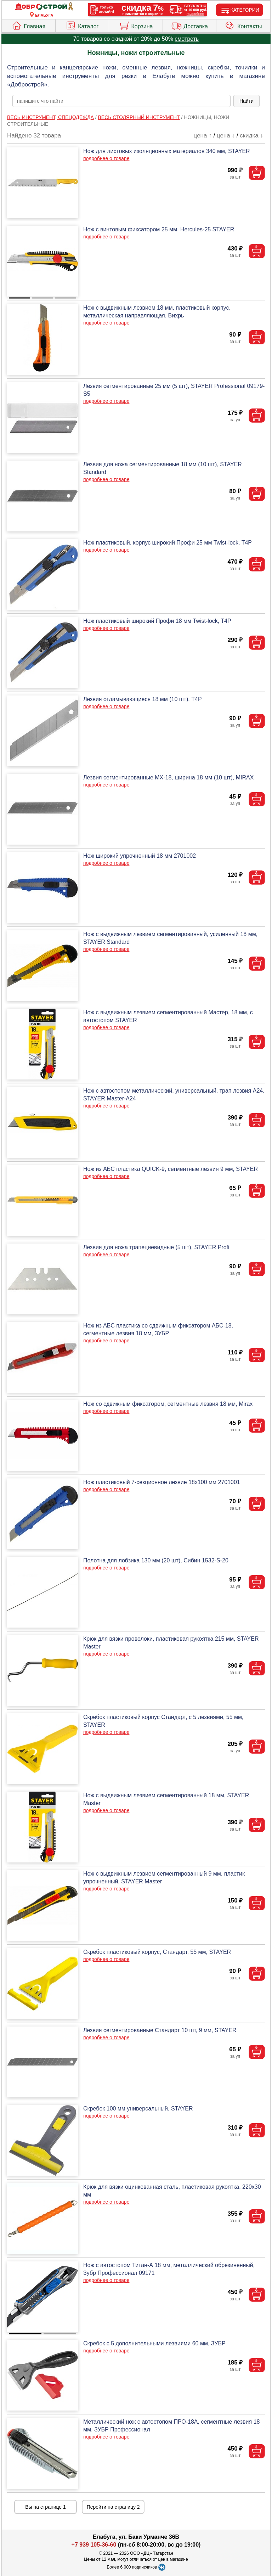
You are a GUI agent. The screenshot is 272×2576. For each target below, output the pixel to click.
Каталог (82, 24)
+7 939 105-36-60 (94, 2545)
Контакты (243, 24)
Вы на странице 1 (45, 2507)
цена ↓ (226, 135)
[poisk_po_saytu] (121, 101)
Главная (28, 24)
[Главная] (44, 7)
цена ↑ (203, 135)
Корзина (136, 24)
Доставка (189, 24)
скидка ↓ (251, 135)
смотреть (187, 39)
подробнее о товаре (106, 158)
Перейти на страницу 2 (113, 2507)
